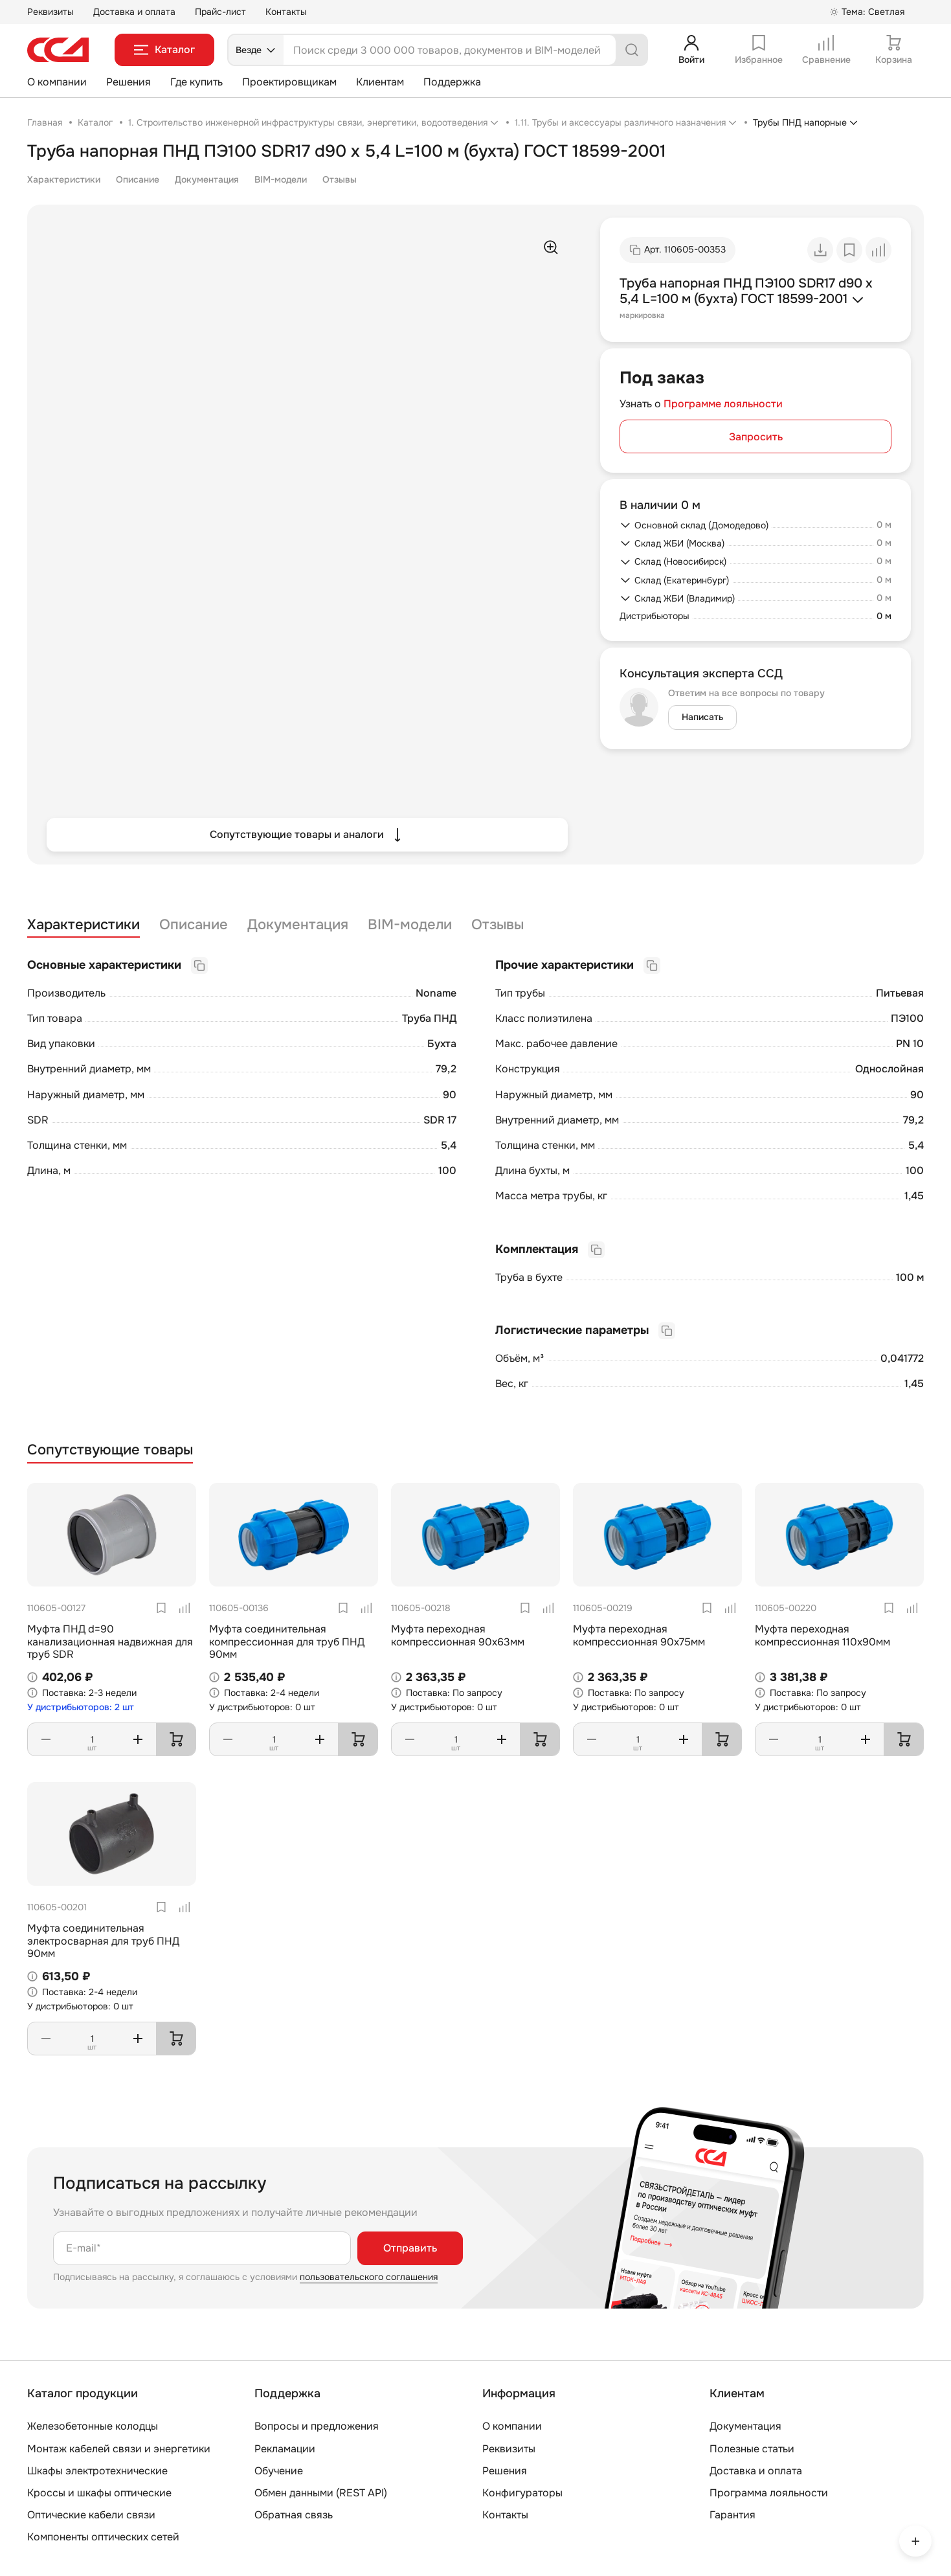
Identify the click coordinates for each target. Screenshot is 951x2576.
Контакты (286, 11)
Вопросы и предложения (316, 2426)
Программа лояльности (769, 2493)
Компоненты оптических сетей (103, 2537)
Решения (128, 82)
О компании (57, 82)
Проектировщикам (289, 82)
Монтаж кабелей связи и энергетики (118, 2449)
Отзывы (339, 179)
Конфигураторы (522, 2493)
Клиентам (380, 82)
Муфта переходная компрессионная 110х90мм (822, 1635)
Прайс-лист (220, 11)
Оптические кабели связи (91, 2515)
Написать (702, 717)
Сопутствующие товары (110, 1450)
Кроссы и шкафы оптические (99, 2493)
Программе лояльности (723, 404)
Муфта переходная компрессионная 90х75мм (639, 1635)
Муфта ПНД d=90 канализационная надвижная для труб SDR (110, 1641)
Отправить (410, 2248)
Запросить (756, 437)
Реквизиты (50, 11)
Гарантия (732, 2515)
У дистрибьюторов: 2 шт (80, 1707)
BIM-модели (280, 179)
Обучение (278, 2471)
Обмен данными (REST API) (320, 2493)
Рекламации (284, 2449)
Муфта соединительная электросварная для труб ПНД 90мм (103, 1940)
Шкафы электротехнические (97, 2471)
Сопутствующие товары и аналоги (307, 835)
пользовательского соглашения (369, 2277)
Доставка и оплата (134, 11)
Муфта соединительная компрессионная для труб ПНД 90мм (286, 1641)
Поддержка (452, 82)
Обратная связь (293, 2515)
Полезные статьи (752, 2449)
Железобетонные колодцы (92, 2426)
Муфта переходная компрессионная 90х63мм (457, 1635)
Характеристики (63, 179)
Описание (137, 179)
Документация (207, 179)
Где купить (196, 82)
